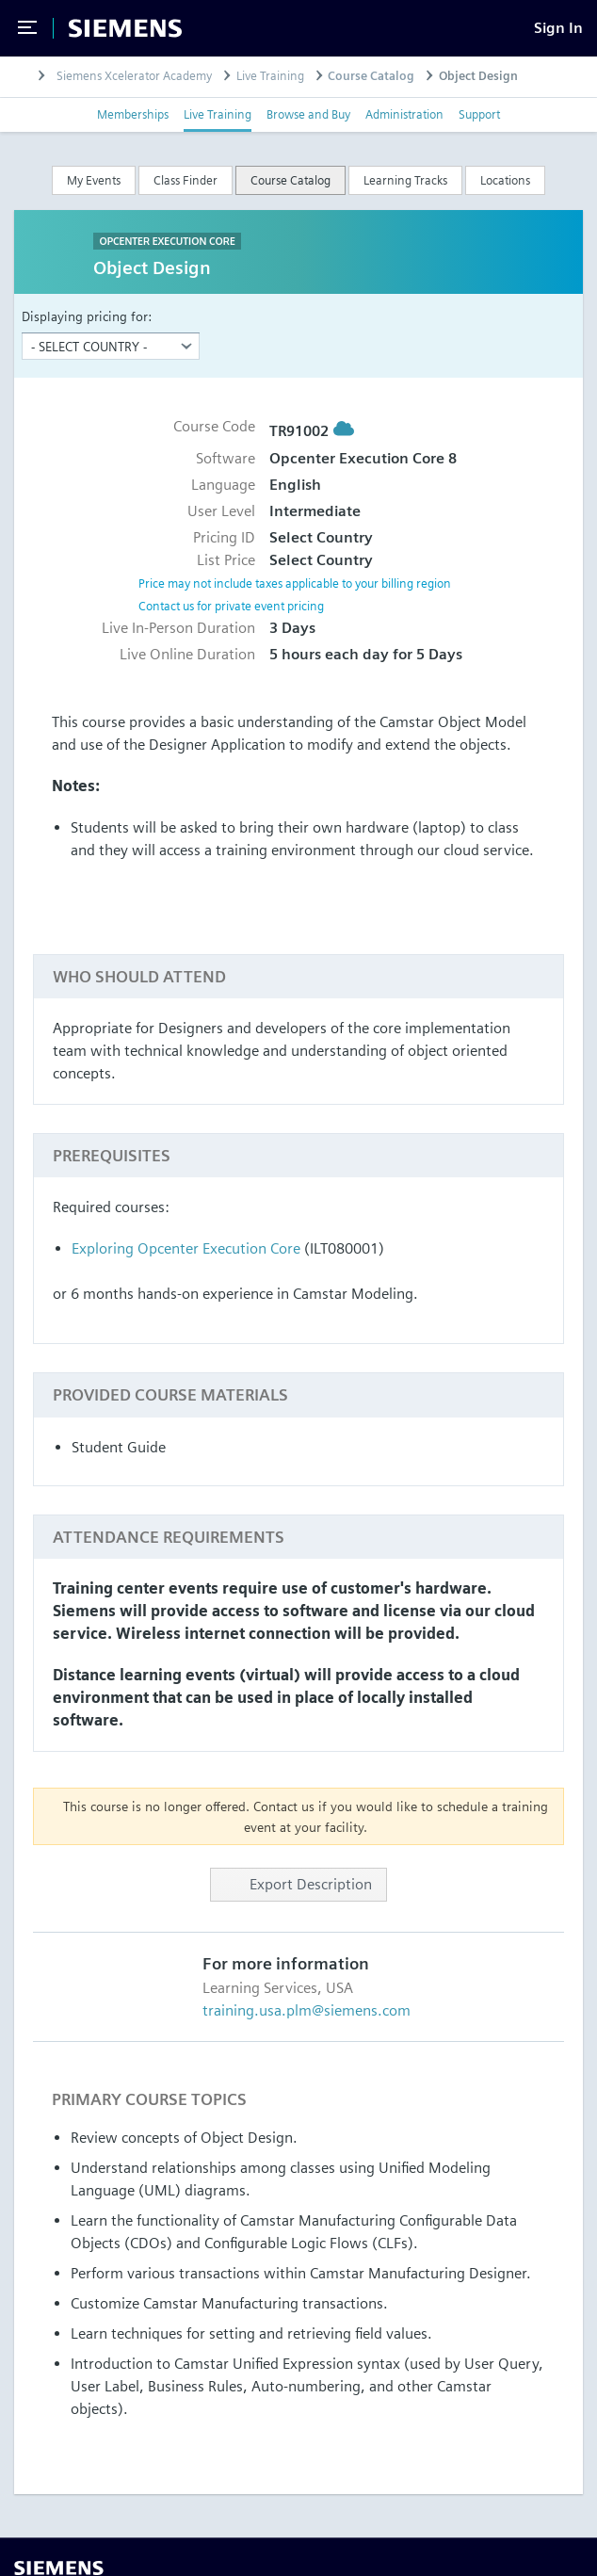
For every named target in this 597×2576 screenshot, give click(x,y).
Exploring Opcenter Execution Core (186, 1248)
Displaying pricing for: (87, 316)
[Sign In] (558, 28)
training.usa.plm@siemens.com (306, 2010)
